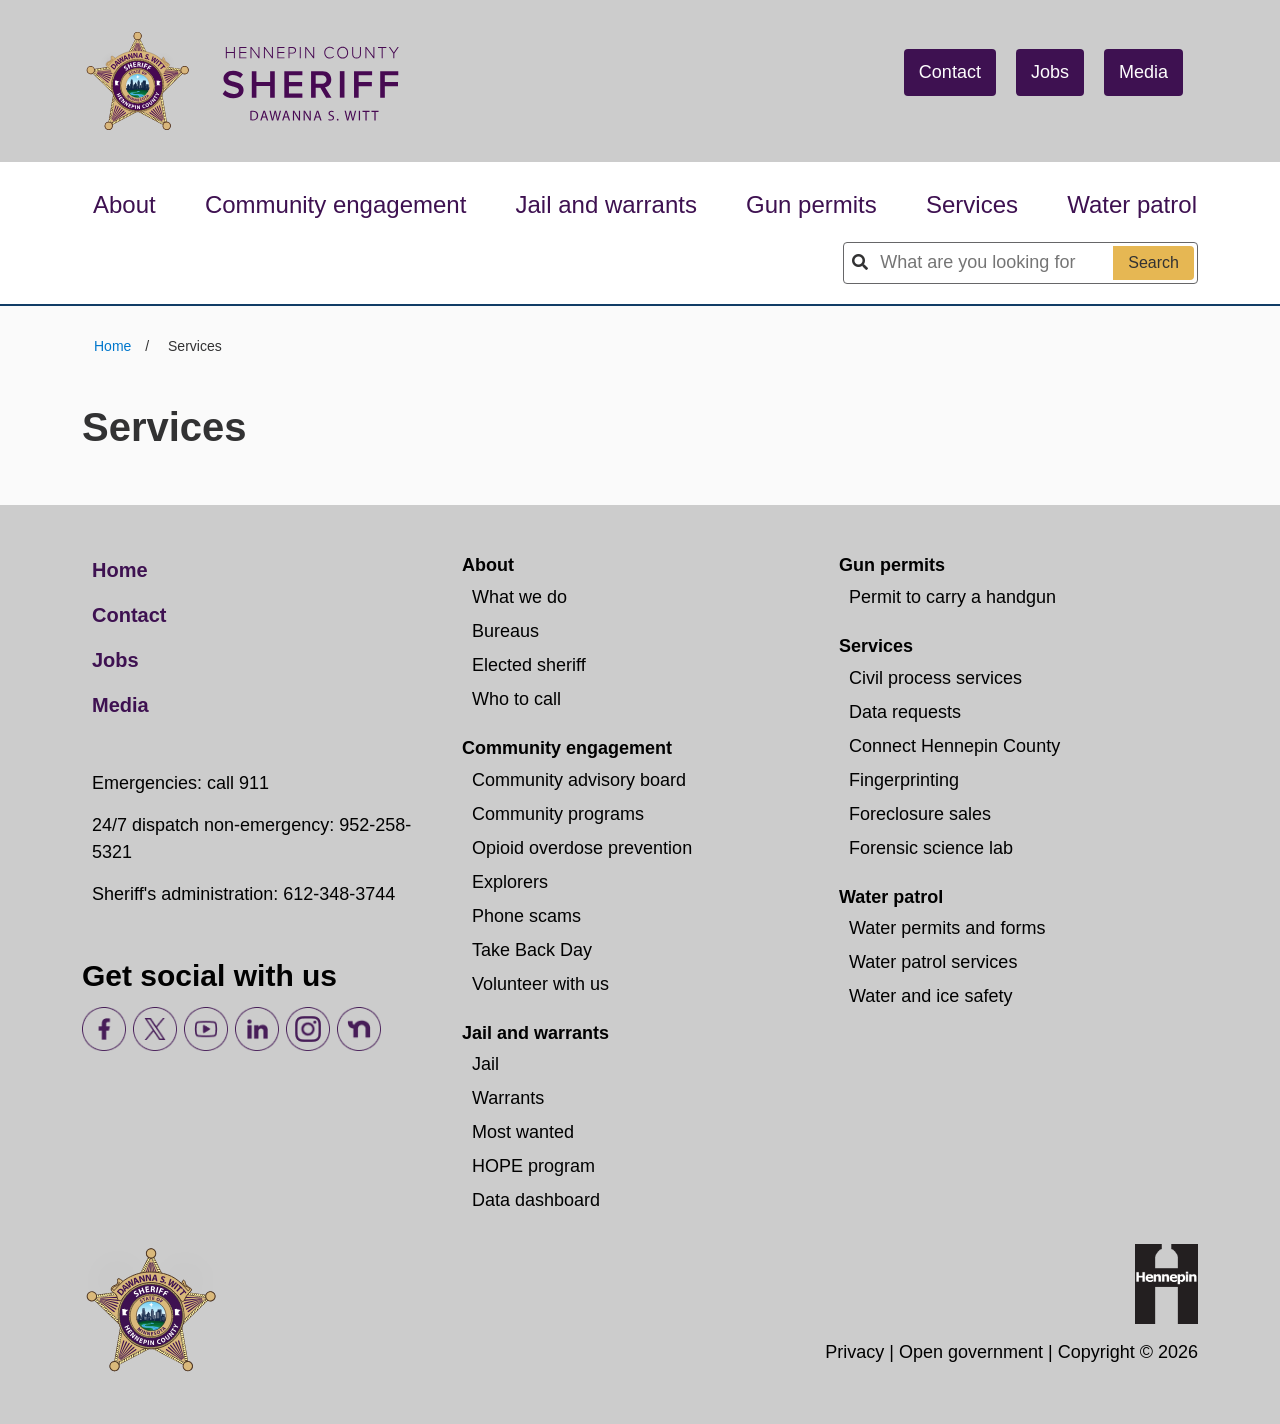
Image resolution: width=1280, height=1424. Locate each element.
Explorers (510, 882)
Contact (950, 72)
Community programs (558, 814)
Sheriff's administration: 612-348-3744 (243, 894)
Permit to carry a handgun (952, 597)
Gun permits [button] (811, 204)
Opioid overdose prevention (582, 848)
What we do (519, 597)
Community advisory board (579, 780)
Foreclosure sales (920, 814)
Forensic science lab (931, 848)
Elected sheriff (529, 665)
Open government (971, 1352)
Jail (485, 1064)
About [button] (124, 204)
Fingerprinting (904, 780)
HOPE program (533, 1166)
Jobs (1050, 72)
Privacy (854, 1352)
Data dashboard (536, 1200)
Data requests (905, 712)
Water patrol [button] (1132, 204)
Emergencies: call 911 (180, 783)
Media (1143, 72)
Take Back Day (532, 950)
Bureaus (505, 631)
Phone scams (526, 916)
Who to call (516, 699)
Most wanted (523, 1132)
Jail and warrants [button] (606, 204)
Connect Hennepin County (954, 746)
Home (114, 346)
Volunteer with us (540, 984)
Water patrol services (933, 962)
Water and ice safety (930, 996)
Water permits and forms (947, 928)
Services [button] (972, 204)
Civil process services (935, 678)
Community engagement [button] (335, 204)
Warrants (508, 1098)
